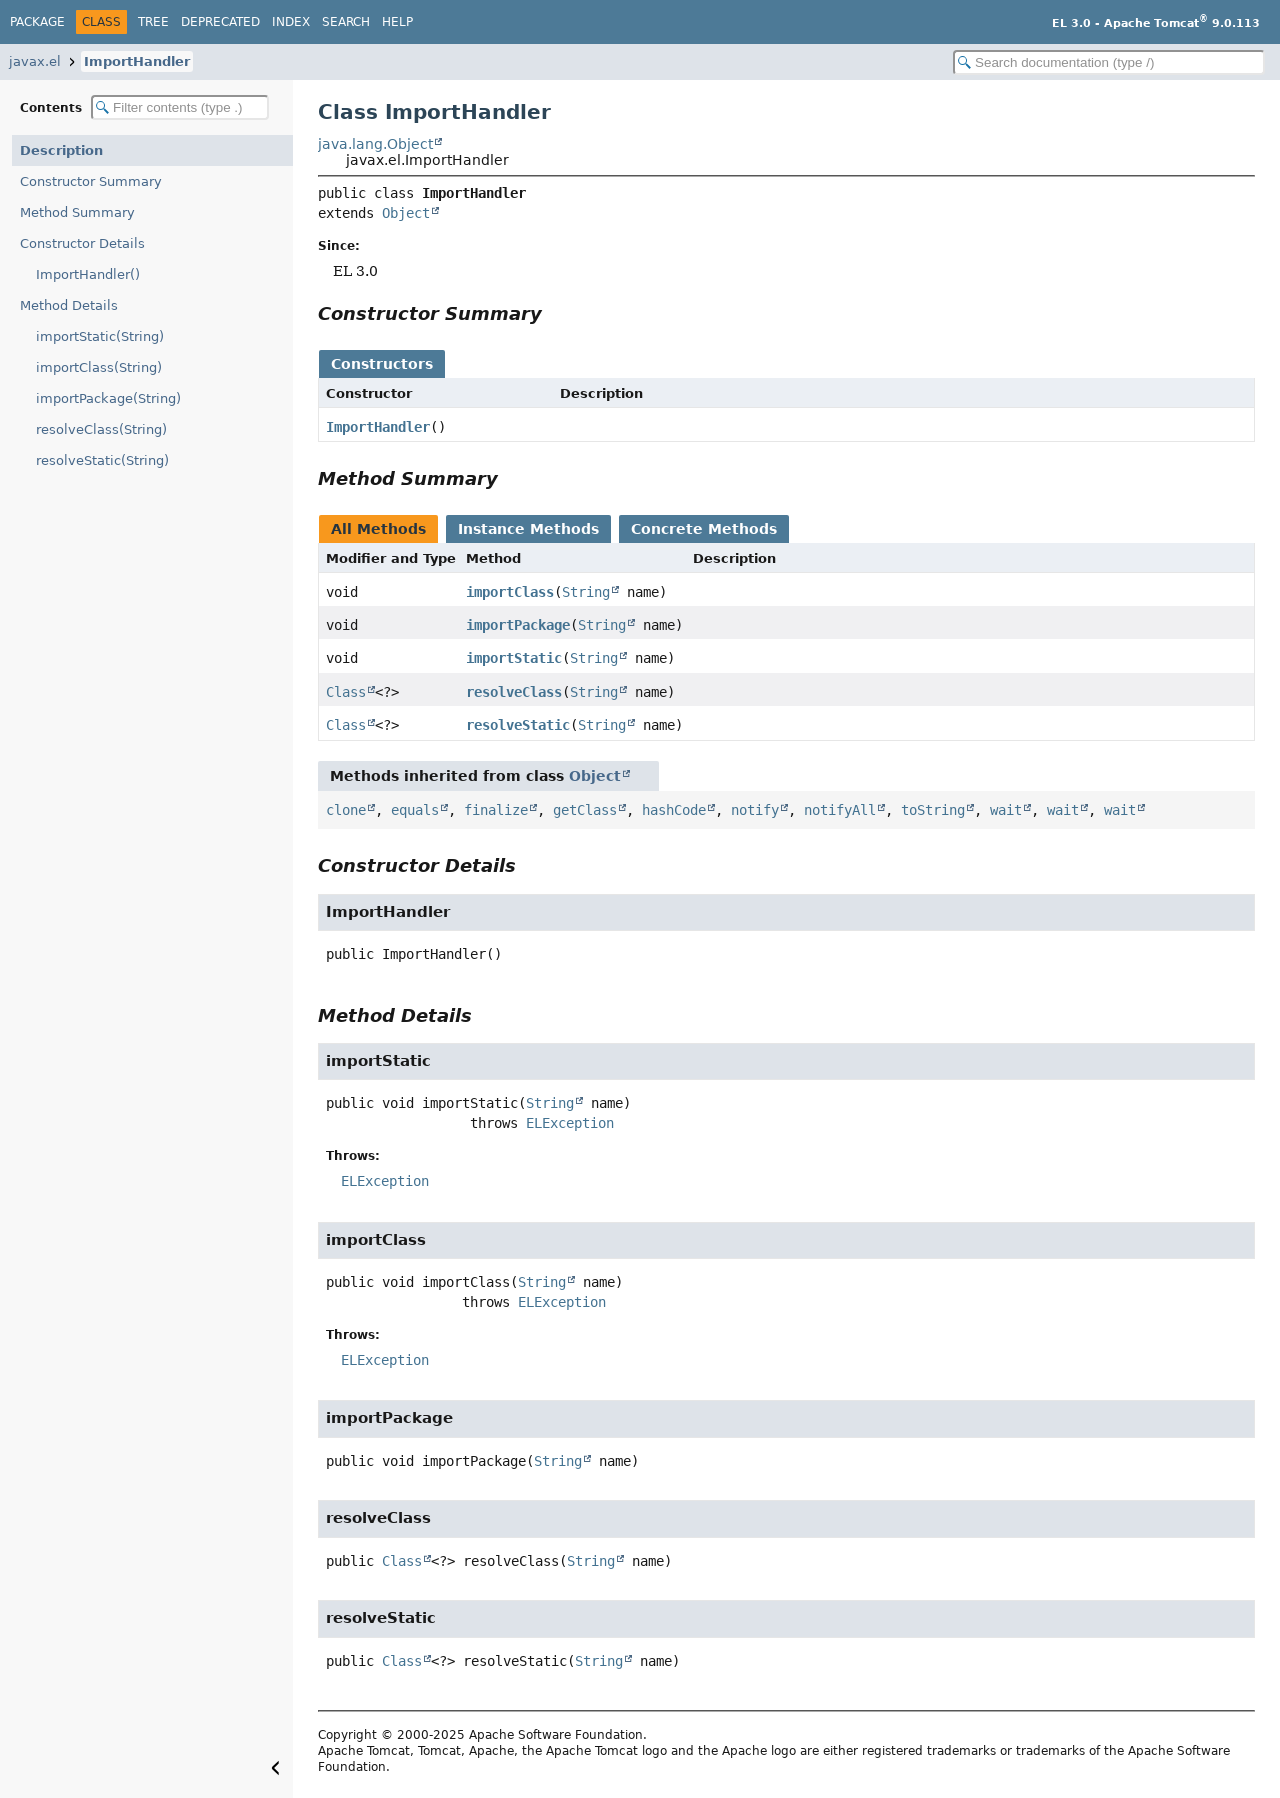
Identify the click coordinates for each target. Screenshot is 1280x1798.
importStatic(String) (100, 336)
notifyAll (840, 810)
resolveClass (514, 692)
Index (291, 22)
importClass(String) (99, 367)
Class (346, 692)
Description (61, 150)
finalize (496, 810)
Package (37, 22)
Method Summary (77, 212)
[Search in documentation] (1109, 62)
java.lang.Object (375, 144)
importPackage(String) (108, 398)
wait (1006, 810)
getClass (585, 810)
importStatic (514, 658)
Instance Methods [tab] (528, 529)
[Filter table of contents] (180, 107)
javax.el (35, 61)
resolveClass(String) (101, 429)
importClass (510, 592)
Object (406, 213)
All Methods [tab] (378, 529)
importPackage (518, 625)
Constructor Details (82, 243)
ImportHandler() (88, 274)
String (586, 592)
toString (933, 810)
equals (415, 810)
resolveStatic (518, 725)
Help (397, 22)
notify (755, 810)
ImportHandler (137, 61)
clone (346, 810)
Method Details (69, 305)
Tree (153, 22)
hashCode (674, 810)
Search (346, 22)
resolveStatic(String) (102, 460)
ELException (570, 1123)
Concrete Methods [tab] (704, 529)
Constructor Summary (91, 181)
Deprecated (220, 22)
